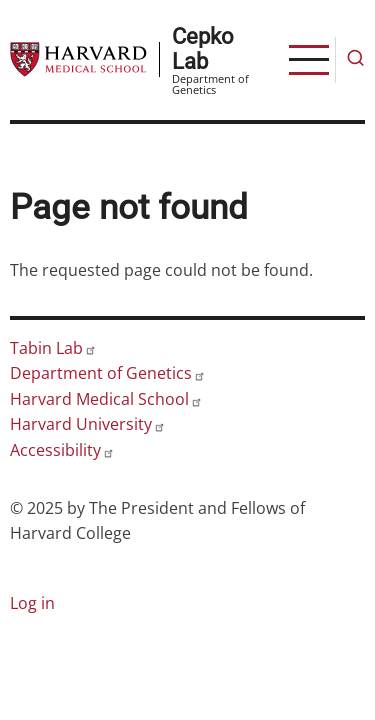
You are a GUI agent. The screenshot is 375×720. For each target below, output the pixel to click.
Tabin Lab (53, 348)
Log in (32, 603)
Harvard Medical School (106, 399)
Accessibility (62, 450)
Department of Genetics (108, 373)
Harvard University (88, 424)
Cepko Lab (203, 48)
